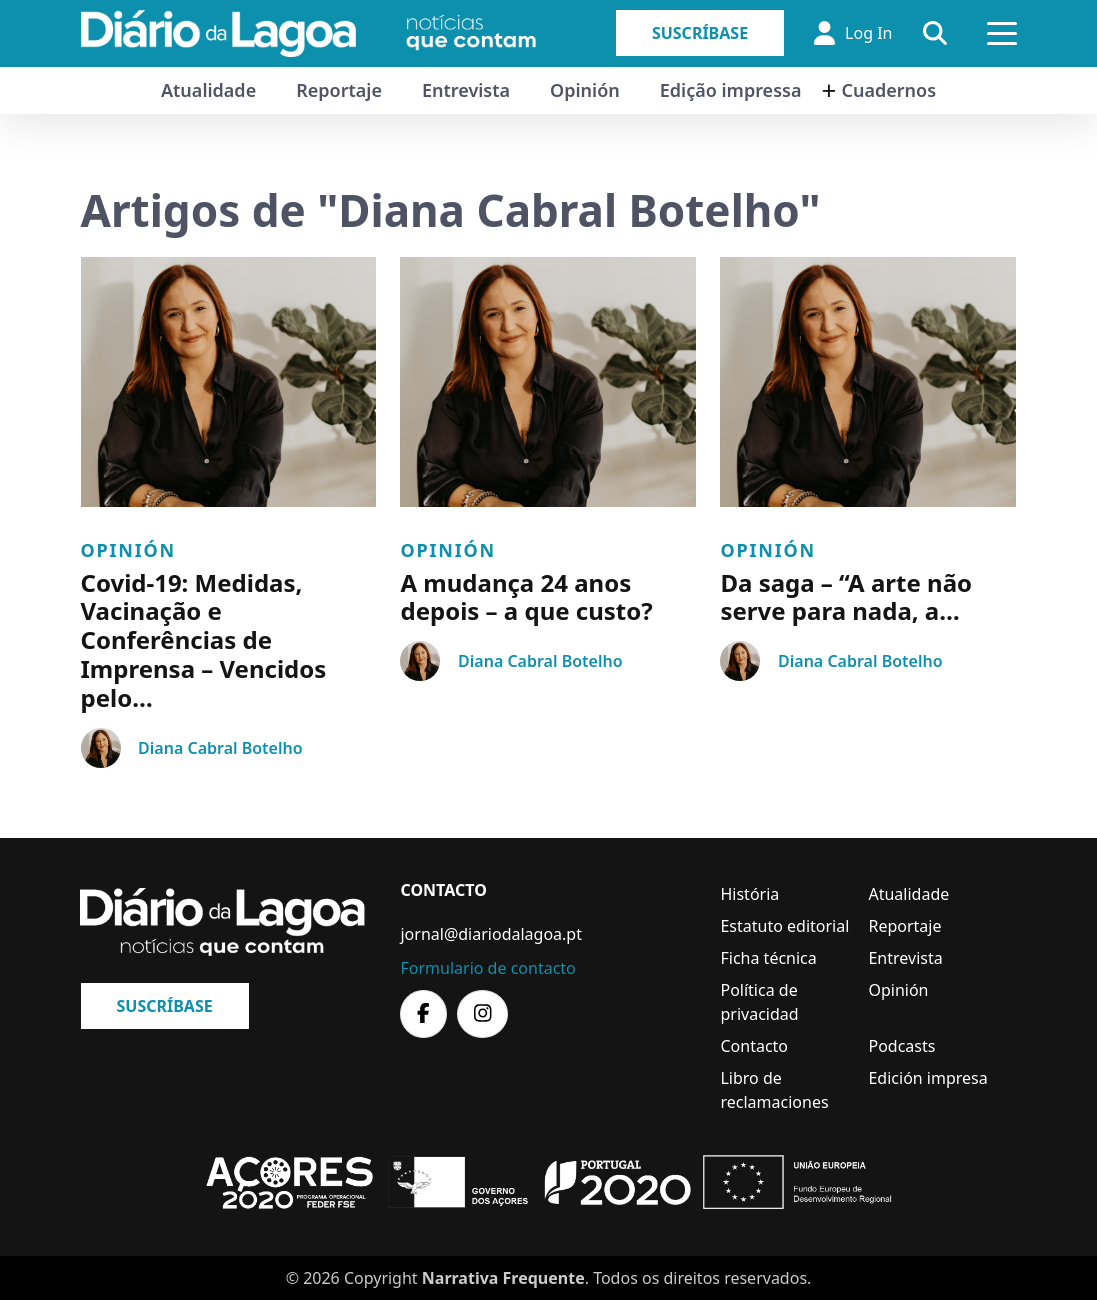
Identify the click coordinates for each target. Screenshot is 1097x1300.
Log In (853, 33)
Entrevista (466, 90)
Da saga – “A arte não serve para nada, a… (846, 597)
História (749, 894)
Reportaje (339, 90)
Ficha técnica (768, 958)
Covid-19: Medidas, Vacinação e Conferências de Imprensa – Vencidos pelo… (204, 640)
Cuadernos (888, 90)
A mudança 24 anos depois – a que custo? (526, 597)
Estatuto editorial (784, 926)
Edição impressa (731, 90)
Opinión (585, 90)
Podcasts (901, 1046)
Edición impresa (927, 1078)
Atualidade (208, 90)
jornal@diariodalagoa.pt (490, 934)
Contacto (754, 1046)
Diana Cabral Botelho (220, 748)
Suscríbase (700, 33)
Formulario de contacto (487, 968)
